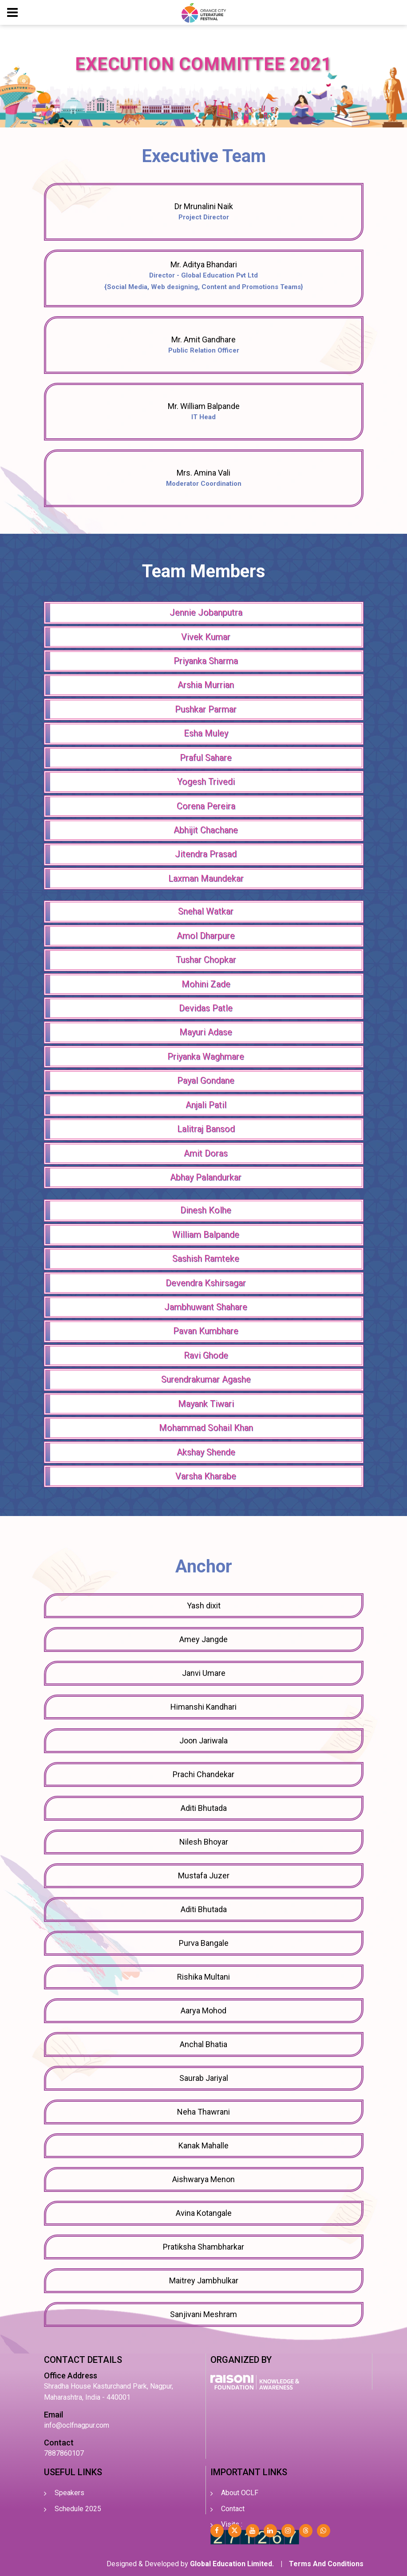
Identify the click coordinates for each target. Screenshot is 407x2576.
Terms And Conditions (326, 2564)
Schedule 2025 (78, 2509)
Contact (233, 2509)
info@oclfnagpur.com (76, 2425)
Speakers (69, 2493)
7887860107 (64, 2453)
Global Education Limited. (232, 2564)
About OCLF (239, 2493)
